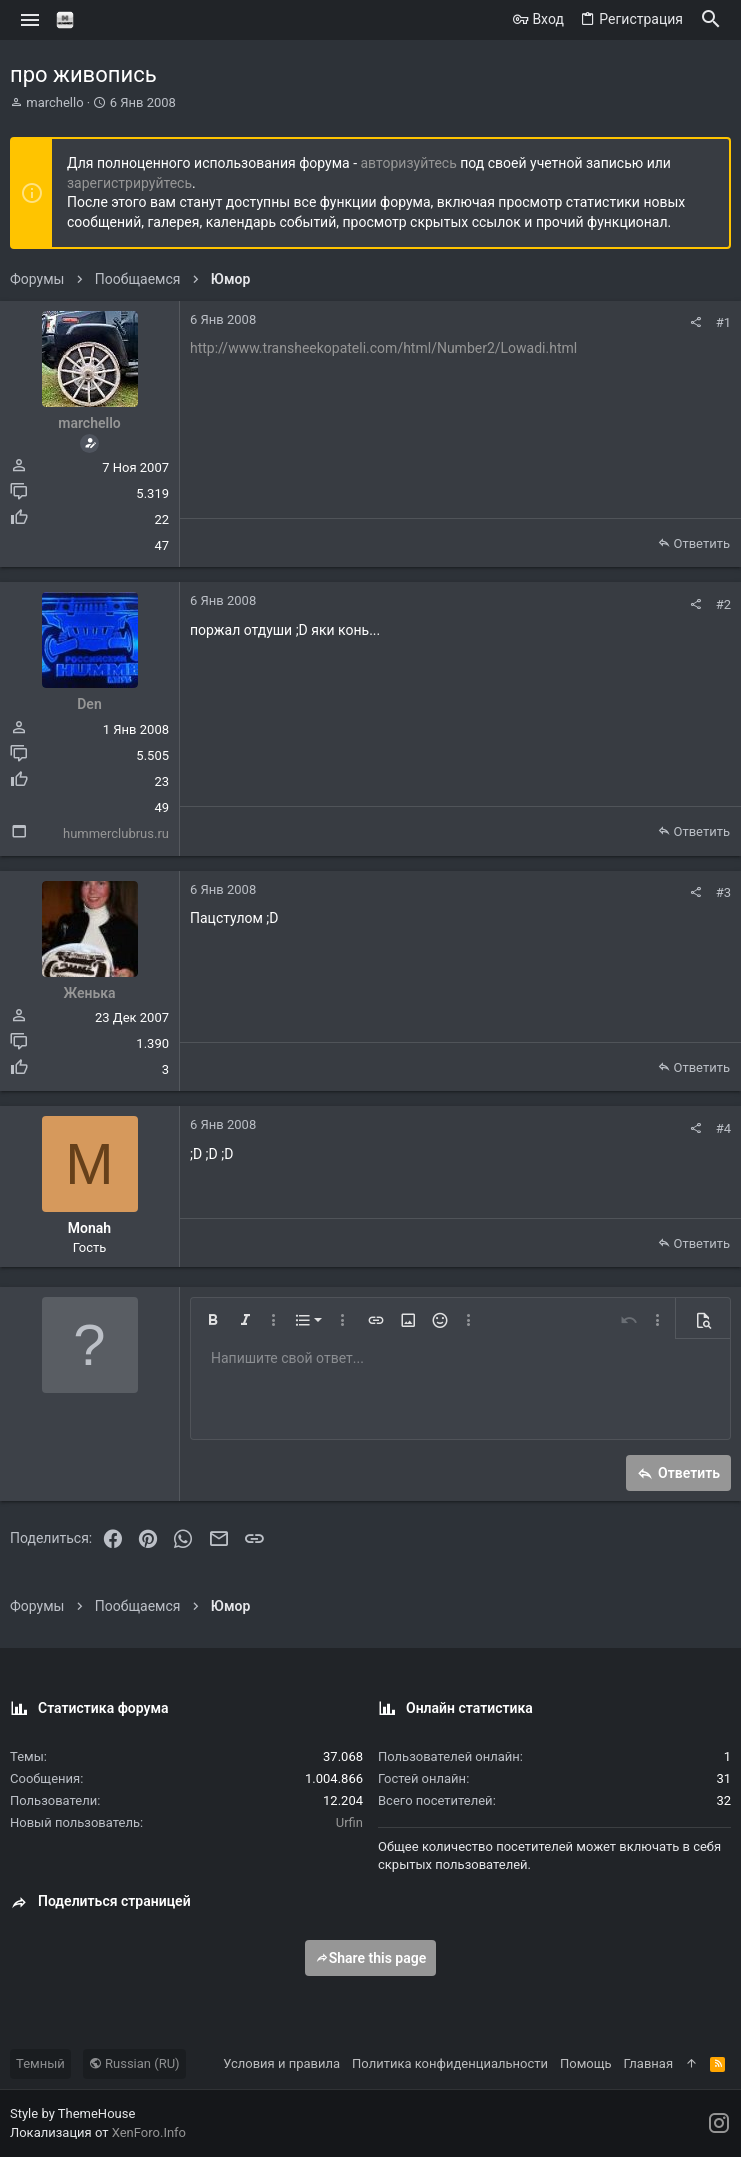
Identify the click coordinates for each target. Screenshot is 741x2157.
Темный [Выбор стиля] (40, 2063)
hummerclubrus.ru (116, 833)
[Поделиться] (695, 322)
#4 (723, 1128)
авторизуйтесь (409, 163)
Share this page (371, 1958)
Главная (648, 2063)
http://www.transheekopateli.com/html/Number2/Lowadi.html (383, 348)
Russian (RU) (134, 2063)
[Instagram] (719, 2123)
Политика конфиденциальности (450, 2063)
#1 (723, 322)
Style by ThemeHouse (72, 2113)
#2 (723, 604)
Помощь (586, 2063)
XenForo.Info (149, 2132)
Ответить (701, 543)
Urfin (349, 1822)
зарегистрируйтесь (129, 183)
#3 (723, 892)
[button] (30, 20)
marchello (54, 102)
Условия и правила (281, 2063)
